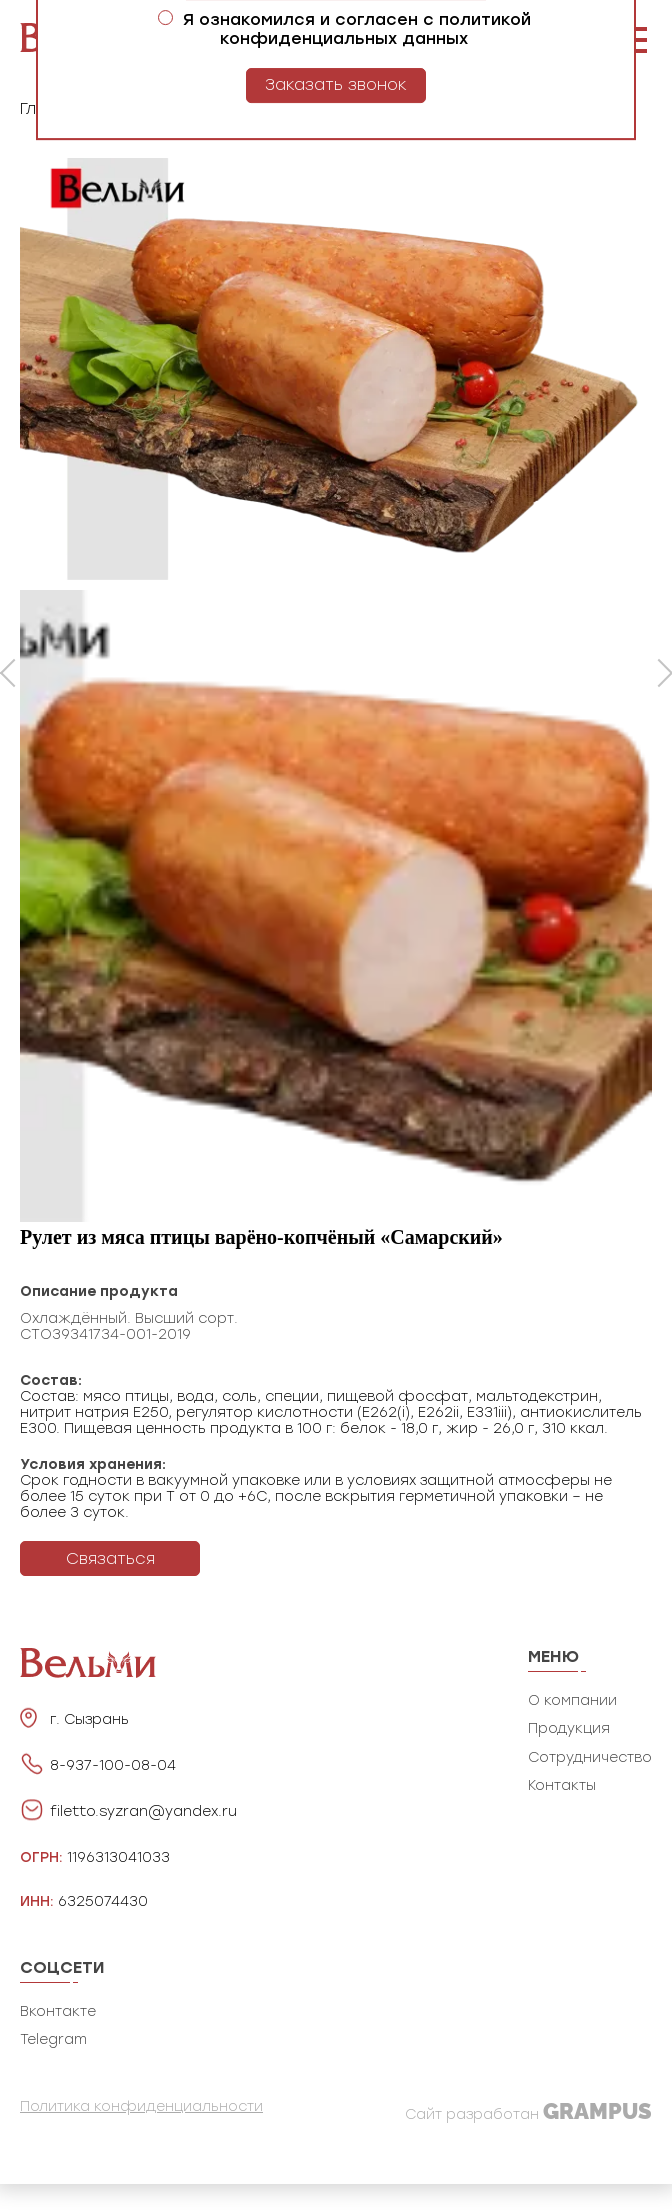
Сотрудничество (590, 1757)
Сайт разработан (528, 2111)
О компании (572, 1700)
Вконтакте (58, 2011)
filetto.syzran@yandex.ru (143, 1812)
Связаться (110, 1558)
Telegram (53, 2039)
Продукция (569, 1728)
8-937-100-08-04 (113, 1766)
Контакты (562, 1785)
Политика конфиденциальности (141, 2107)
